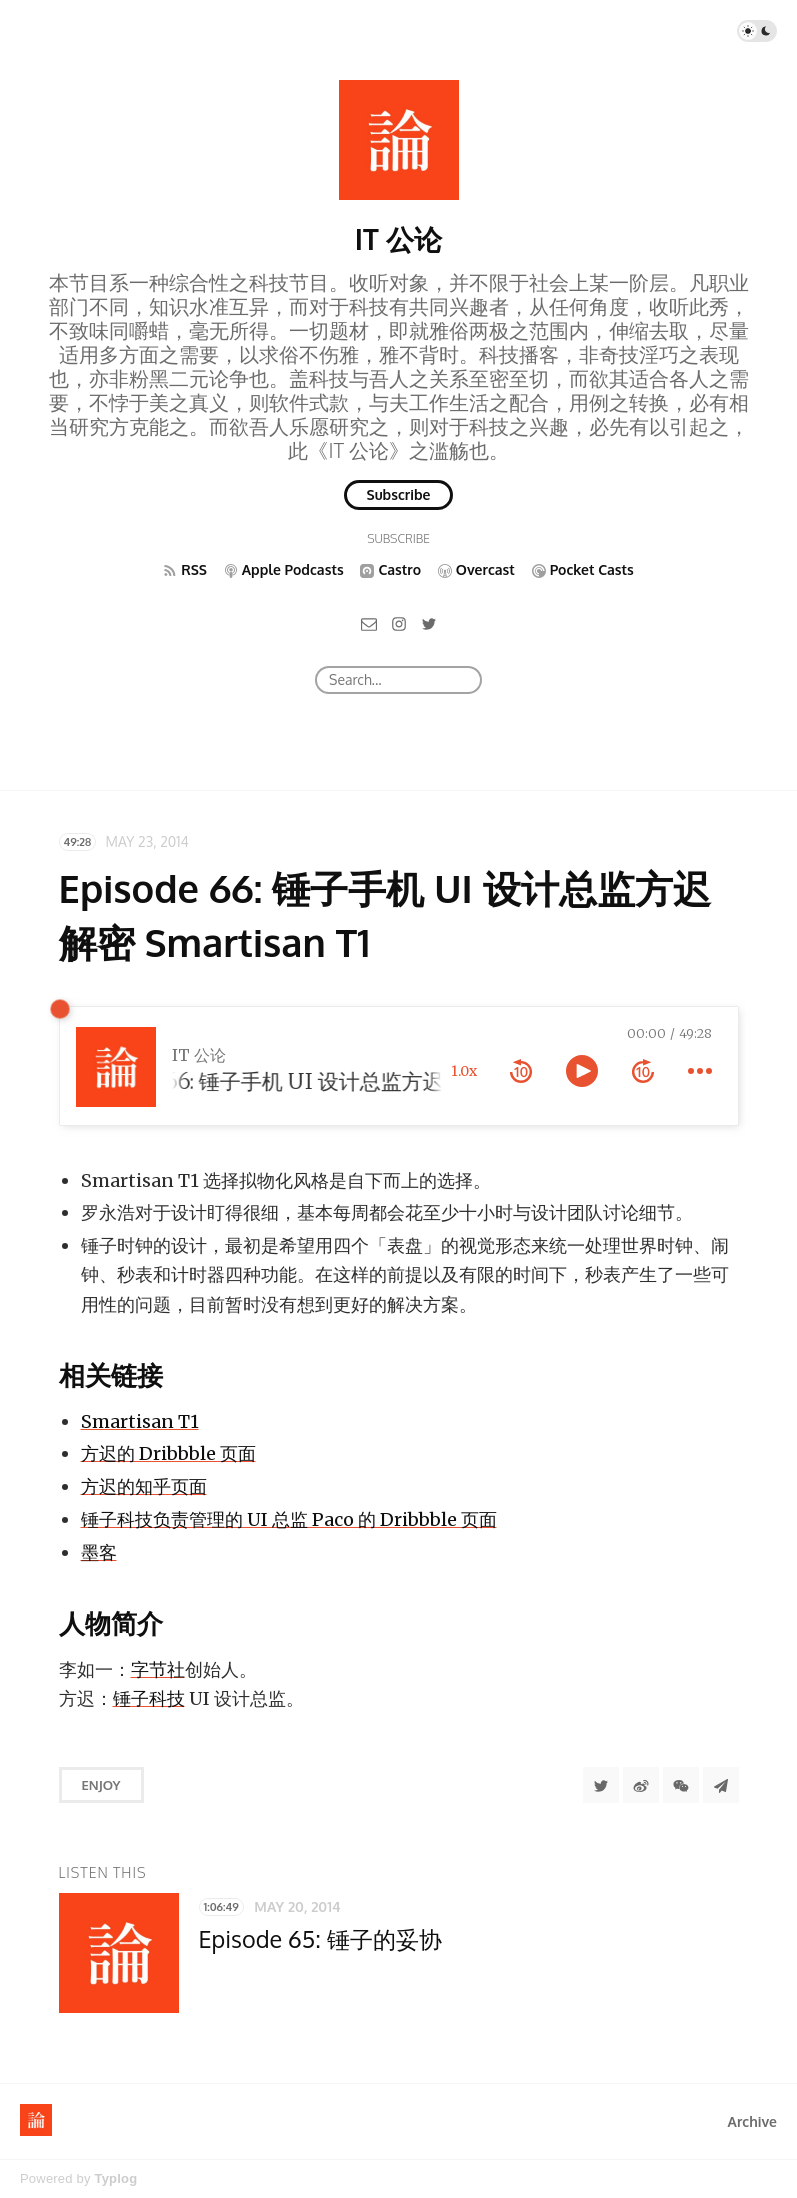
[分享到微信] (681, 1785)
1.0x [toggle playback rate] (464, 1071)
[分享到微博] (641, 1785)
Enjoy (101, 1785)
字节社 (158, 1669)
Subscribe (399, 494)
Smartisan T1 (140, 1421)
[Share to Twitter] (601, 1785)
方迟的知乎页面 (144, 1486)
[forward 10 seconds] (643, 1071)
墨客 (99, 1552)
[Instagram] (399, 622)
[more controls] (700, 1071)
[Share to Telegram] (721, 1785)
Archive (752, 2121)
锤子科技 (149, 1698)
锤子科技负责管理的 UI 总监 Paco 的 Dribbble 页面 (289, 1519)
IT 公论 (398, 239)
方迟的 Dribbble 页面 (168, 1453)
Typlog (115, 2178)
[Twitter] (429, 622)
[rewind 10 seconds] (521, 1071)
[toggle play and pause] (582, 1071)
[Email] (369, 622)
